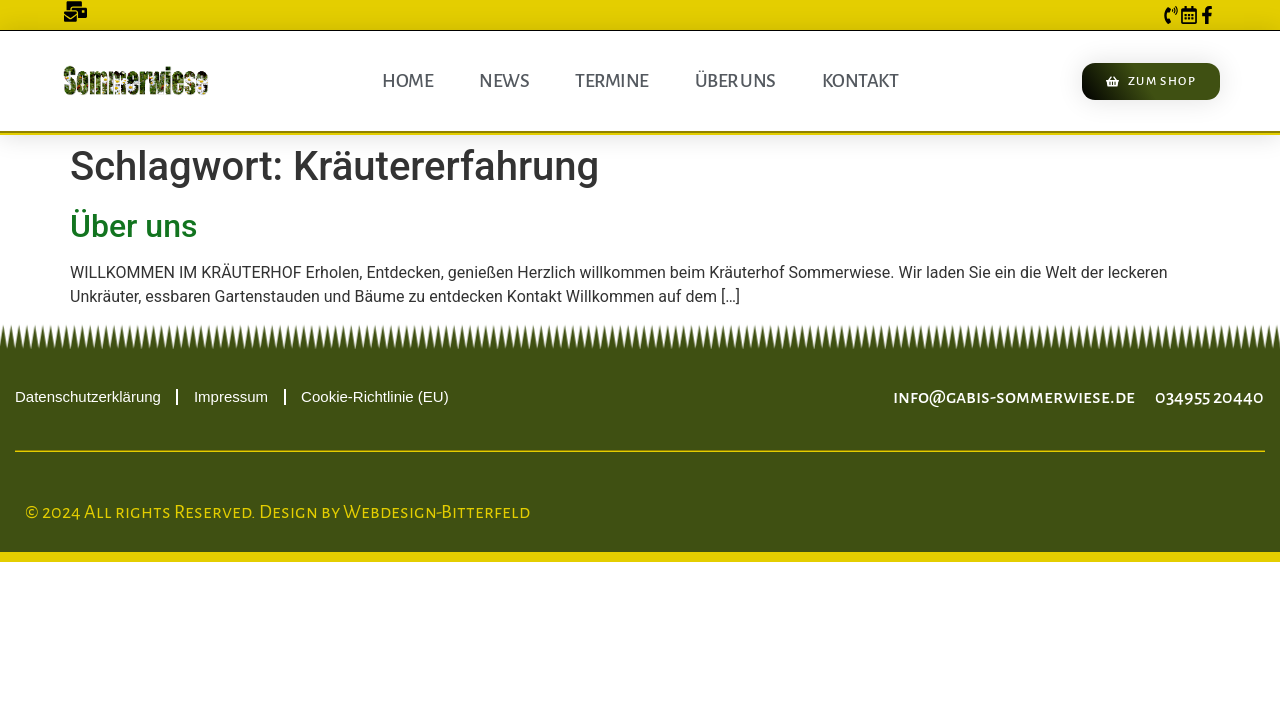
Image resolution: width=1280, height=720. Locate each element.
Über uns (735, 81)
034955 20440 (1209, 397)
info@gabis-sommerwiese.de (1014, 397)
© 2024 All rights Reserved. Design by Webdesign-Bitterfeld (277, 512)
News (504, 81)
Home (407, 81)
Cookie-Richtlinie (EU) (375, 396)
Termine (612, 81)
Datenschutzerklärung (88, 396)
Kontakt (860, 81)
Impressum (231, 396)
